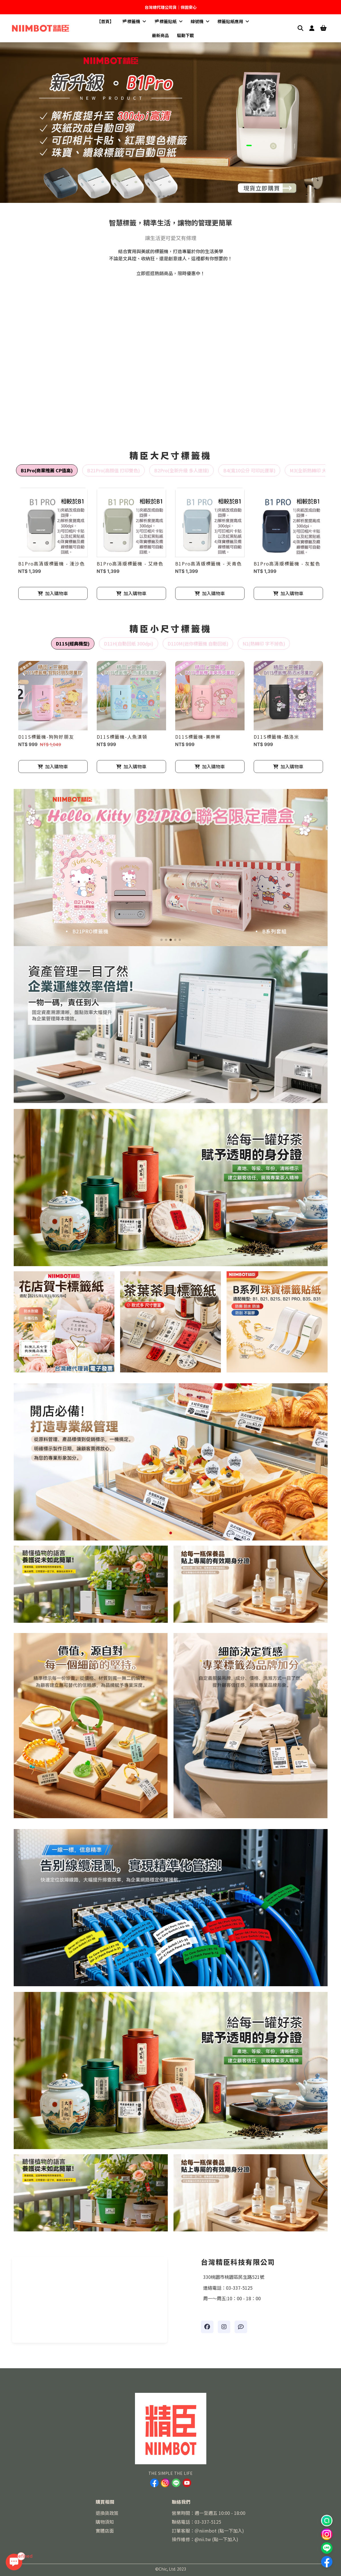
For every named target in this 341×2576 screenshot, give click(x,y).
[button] (159, 196)
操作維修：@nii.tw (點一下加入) (205, 2539)
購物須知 (105, 2521)
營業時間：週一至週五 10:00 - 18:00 (208, 2512)
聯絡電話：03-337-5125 (196, 2521)
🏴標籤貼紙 (168, 21)
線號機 (200, 21)
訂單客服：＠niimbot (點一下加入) (208, 2530)
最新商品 (160, 35)
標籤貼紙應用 (233, 21)
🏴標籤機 (134, 21)
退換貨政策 (107, 2512)
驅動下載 (185, 35)
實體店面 (105, 2530)
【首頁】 (105, 21)
